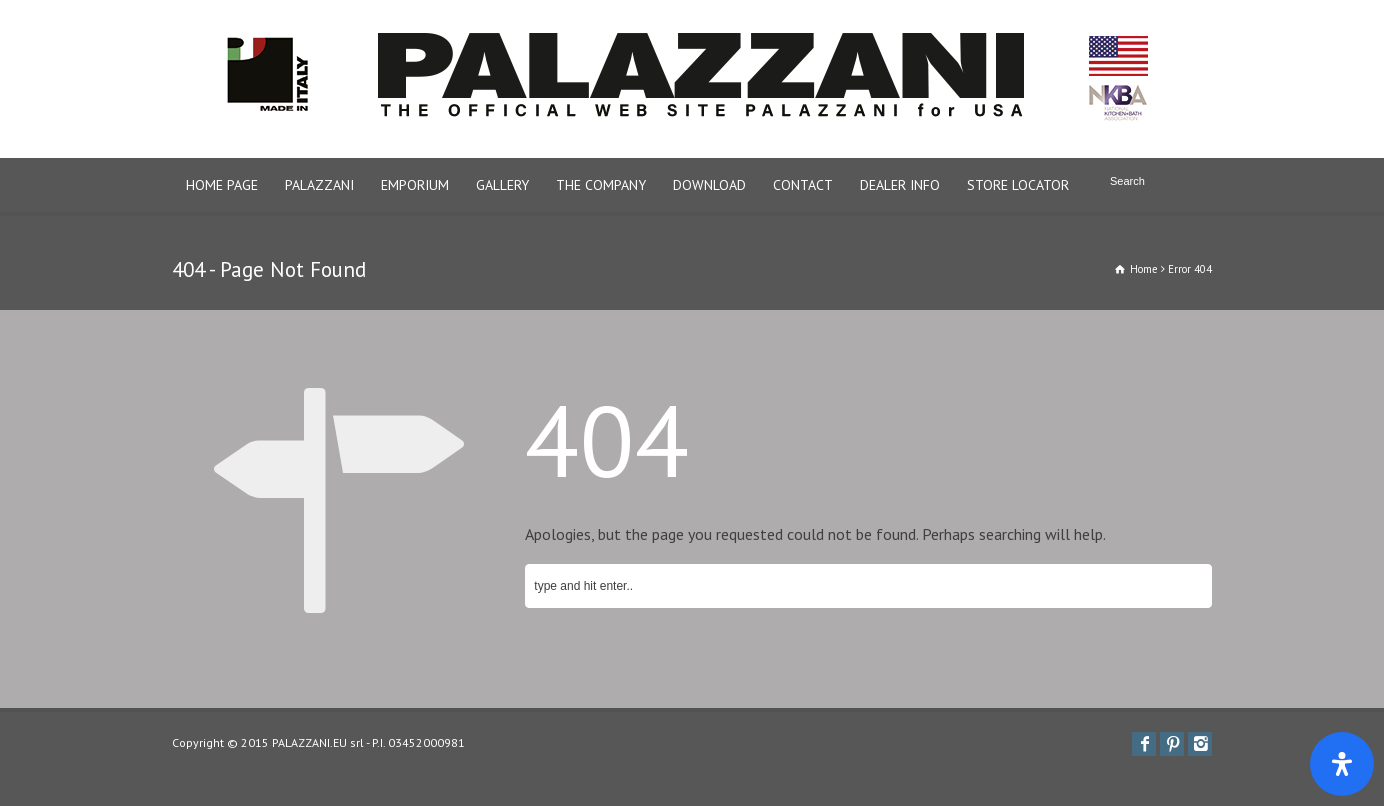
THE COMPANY (601, 185)
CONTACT (803, 185)
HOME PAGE (222, 185)
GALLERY (502, 185)
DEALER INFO (900, 185)
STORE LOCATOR (1018, 185)
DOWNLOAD (709, 185)
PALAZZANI (319, 185)
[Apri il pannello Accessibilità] (1342, 764)
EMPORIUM (415, 185)
